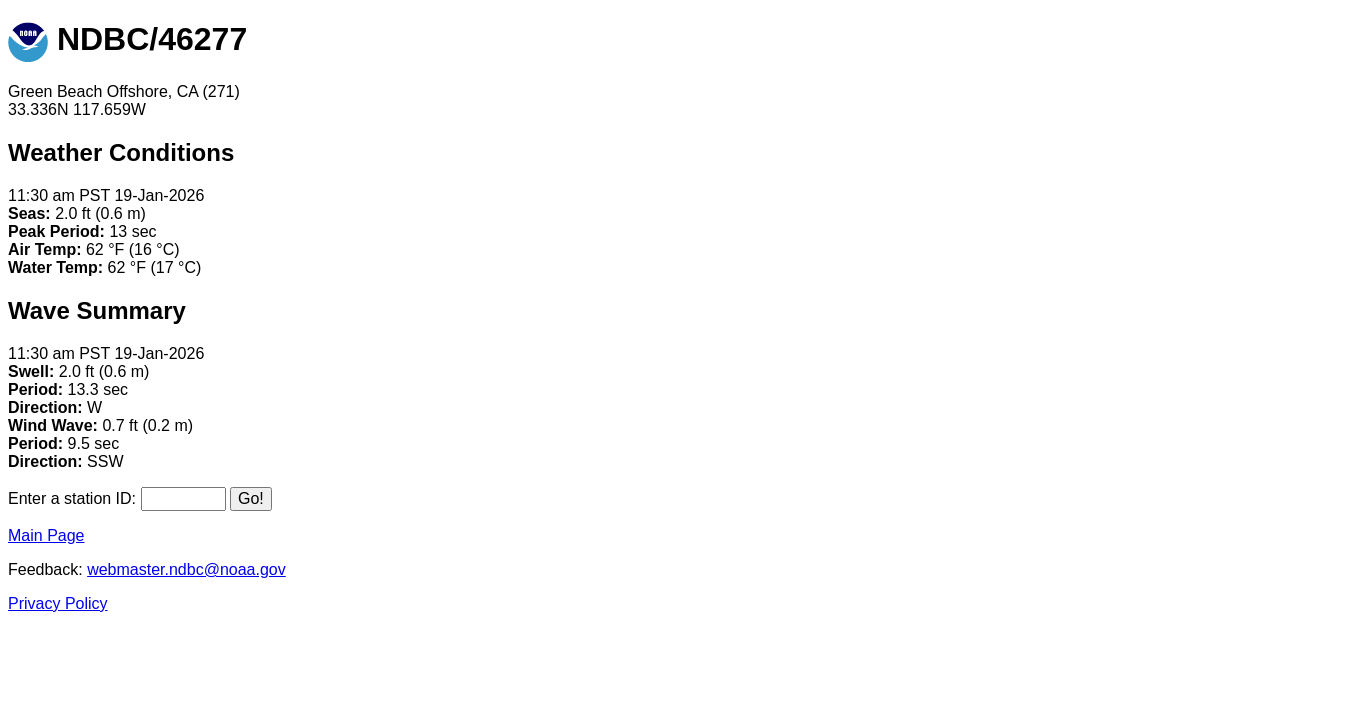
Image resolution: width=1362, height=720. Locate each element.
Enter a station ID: (72, 498)
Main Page (46, 535)
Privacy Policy (58, 603)
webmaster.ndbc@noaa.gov (186, 569)
